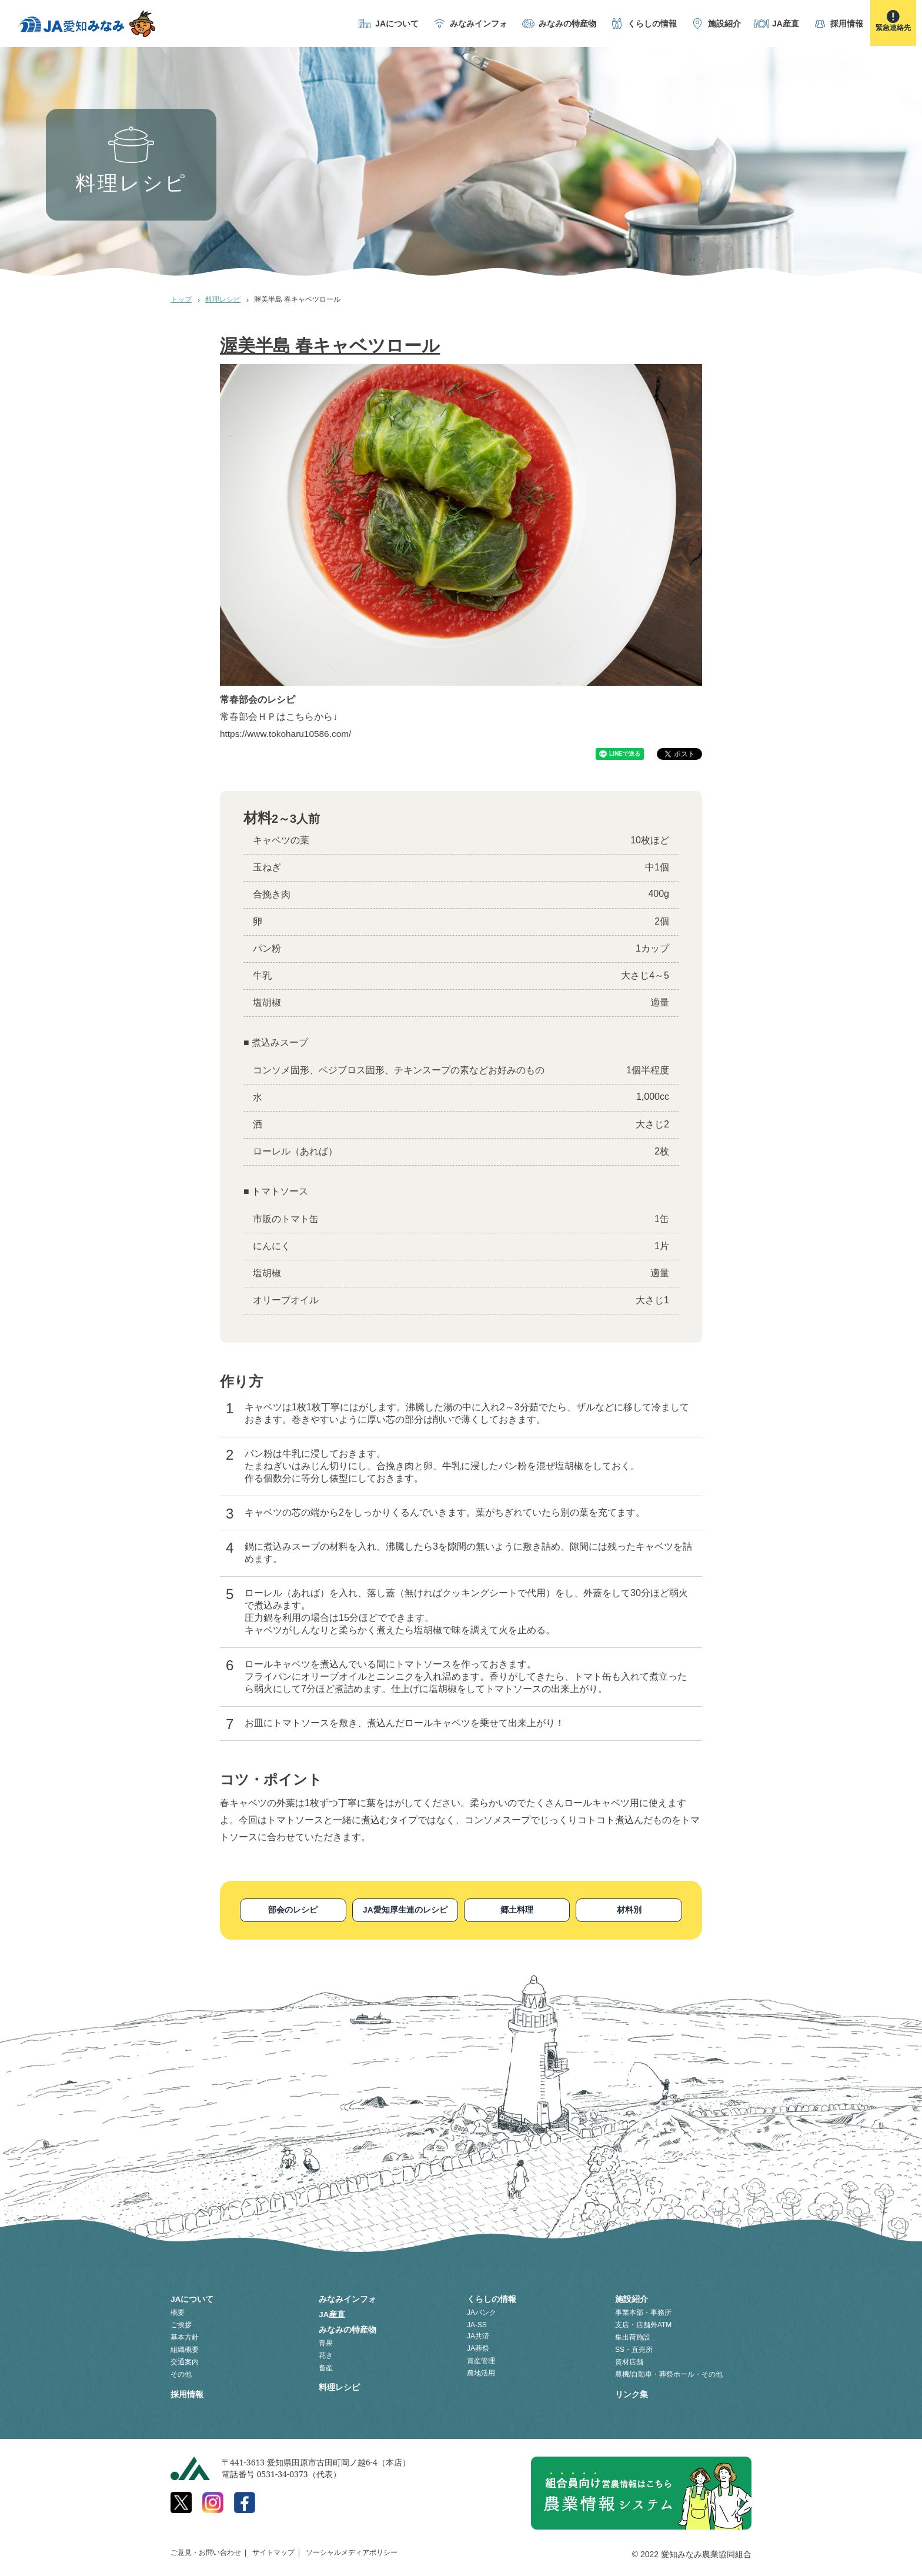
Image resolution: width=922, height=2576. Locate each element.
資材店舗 (629, 2360)
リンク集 (631, 2391)
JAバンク (481, 2311)
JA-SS (477, 2323)
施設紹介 (724, 23)
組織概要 (185, 2348)
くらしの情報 (652, 23)
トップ (181, 299)
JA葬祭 (478, 2347)
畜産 (326, 2362)
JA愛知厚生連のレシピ (405, 1909)
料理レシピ (222, 299)
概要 (178, 2311)
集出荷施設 (632, 2335)
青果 (326, 2338)
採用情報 (846, 23)
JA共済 (478, 2334)
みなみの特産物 (567, 23)
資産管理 (481, 2359)
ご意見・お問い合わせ (206, 2549)
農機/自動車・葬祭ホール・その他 (669, 2372)
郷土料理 (516, 1909)
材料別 (629, 1909)
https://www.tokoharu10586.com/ (288, 734)
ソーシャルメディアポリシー (351, 2549)
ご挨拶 (181, 2323)
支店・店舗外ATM (643, 2323)
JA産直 (785, 23)
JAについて (397, 23)
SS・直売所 (634, 2348)
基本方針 (185, 2335)
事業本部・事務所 (643, 2311)
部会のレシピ (293, 1909)
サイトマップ (273, 2549)
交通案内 (185, 2360)
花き (326, 2350)
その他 (181, 2372)
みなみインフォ (478, 23)
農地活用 (481, 2371)
